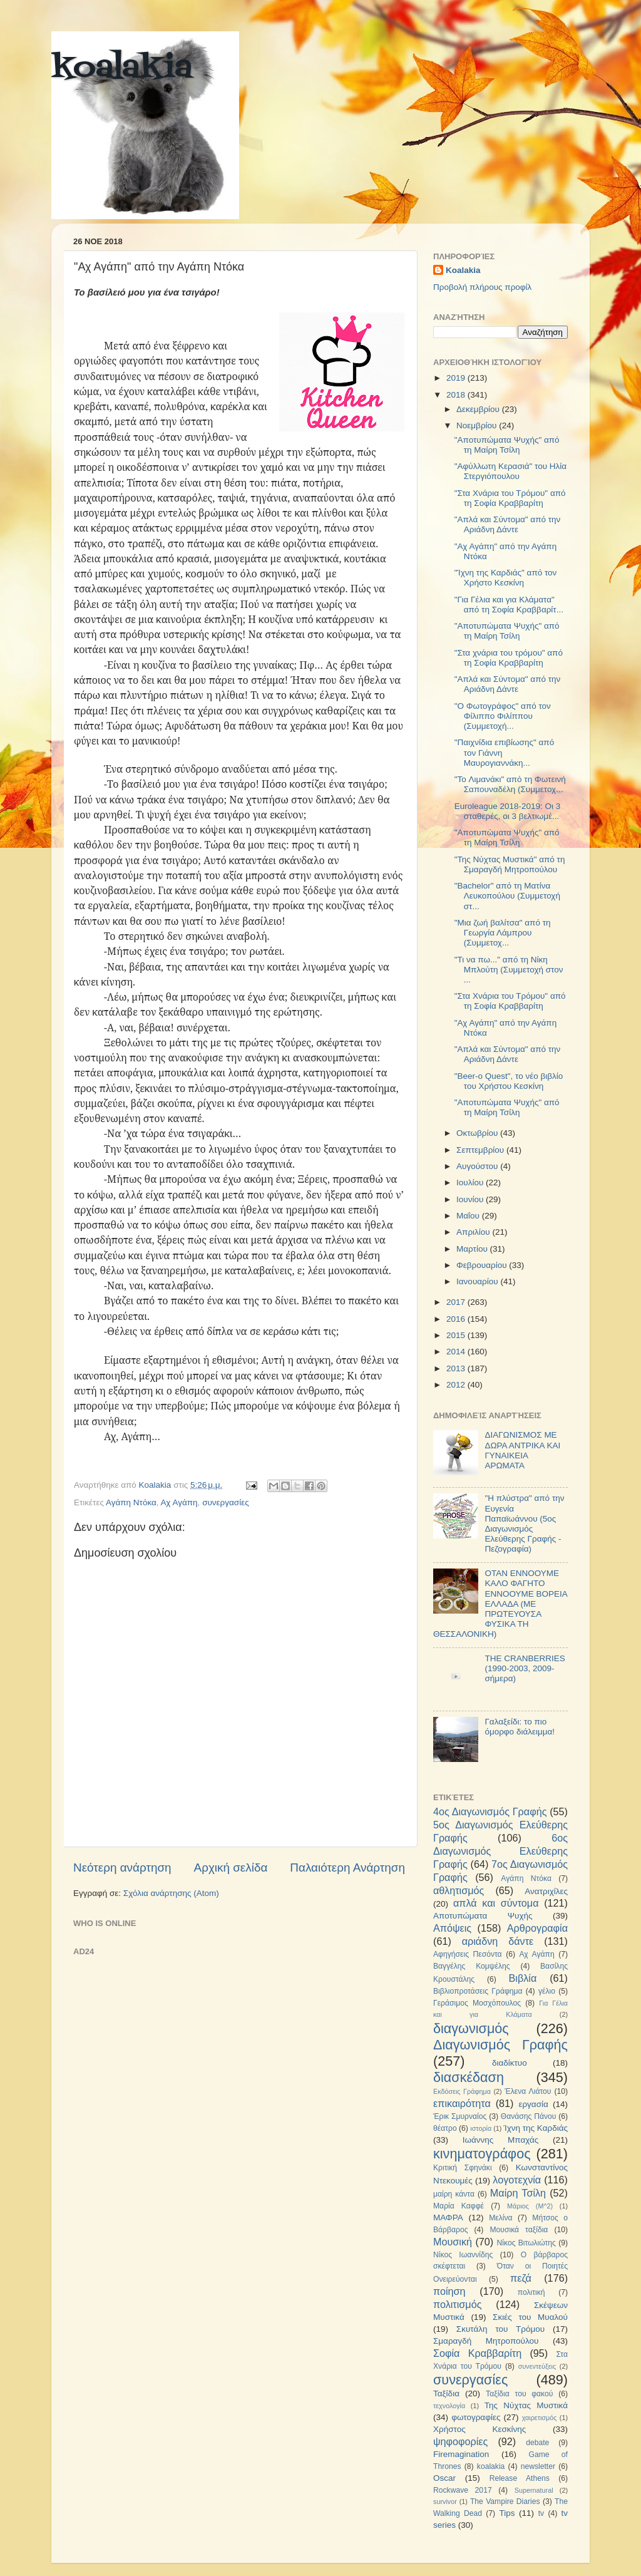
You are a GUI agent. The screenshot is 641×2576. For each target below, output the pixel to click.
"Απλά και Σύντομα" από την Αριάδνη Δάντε (507, 524)
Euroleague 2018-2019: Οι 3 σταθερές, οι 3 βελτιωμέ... (507, 811)
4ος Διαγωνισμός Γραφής (489, 1811)
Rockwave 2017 (462, 2490)
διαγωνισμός (471, 2028)
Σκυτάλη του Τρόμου (500, 2329)
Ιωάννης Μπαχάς (501, 2140)
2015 (457, 1335)
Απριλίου (474, 1232)
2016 (457, 1319)
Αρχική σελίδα (231, 1867)
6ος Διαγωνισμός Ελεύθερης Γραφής (500, 1851)
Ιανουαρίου (478, 1281)
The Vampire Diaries (505, 2501)
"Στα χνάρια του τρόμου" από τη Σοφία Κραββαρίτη (508, 657)
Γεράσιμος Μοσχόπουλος (477, 2003)
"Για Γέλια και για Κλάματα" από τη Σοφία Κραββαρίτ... (508, 604)
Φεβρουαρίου (482, 1265)
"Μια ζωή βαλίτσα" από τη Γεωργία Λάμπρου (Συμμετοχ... (502, 932)
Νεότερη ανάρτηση (122, 1867)
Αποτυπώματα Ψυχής (483, 1915)
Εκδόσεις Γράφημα (462, 2091)
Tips (507, 2513)
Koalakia (463, 270)
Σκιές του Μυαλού (530, 2317)
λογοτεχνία (517, 2179)
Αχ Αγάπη (179, 1502)
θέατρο (445, 2128)
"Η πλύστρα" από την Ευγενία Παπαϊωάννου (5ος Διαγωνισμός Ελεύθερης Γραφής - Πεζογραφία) (524, 1523)
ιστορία (480, 2128)
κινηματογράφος (482, 2153)
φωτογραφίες (475, 2417)
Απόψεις (452, 1928)
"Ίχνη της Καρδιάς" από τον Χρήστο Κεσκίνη (505, 577)
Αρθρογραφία (537, 1928)
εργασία (533, 2104)
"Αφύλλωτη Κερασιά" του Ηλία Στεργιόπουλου (510, 471)
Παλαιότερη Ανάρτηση (347, 1867)
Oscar (444, 2478)
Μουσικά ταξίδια (519, 2229)
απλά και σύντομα (496, 1903)
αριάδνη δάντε (498, 1941)
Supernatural (534, 2490)
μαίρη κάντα (453, 2194)
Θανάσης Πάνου (528, 2116)
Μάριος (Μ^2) (530, 2206)
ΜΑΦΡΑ (448, 2217)
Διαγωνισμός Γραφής (500, 2045)
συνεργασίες (225, 1502)
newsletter (538, 2466)
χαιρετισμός (539, 2417)
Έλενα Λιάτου (528, 2091)
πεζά (520, 2278)
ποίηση (449, 2291)
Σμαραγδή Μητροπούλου (485, 2341)
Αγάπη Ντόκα (131, 1502)
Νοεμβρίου (477, 425)
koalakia (121, 69)
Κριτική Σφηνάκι (462, 2167)
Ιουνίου (471, 1199)
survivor (445, 2501)
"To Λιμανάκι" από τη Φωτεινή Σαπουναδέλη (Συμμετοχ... (510, 784)
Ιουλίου (471, 1182)
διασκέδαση (468, 2077)
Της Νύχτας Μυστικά (526, 2405)
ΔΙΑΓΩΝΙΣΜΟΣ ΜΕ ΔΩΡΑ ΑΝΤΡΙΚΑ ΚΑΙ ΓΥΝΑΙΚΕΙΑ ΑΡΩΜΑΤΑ (522, 1450)
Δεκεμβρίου (479, 409)
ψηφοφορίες (460, 2441)
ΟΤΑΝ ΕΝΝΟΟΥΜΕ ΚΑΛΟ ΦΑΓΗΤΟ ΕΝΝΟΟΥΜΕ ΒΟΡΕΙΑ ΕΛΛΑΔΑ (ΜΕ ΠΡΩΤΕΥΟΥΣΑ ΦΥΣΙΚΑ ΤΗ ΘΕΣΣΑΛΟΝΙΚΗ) (500, 1604)
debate (537, 2442)
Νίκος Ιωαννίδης (463, 2254)
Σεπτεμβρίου (481, 1150)
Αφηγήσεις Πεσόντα (467, 1954)
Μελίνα (500, 2217)
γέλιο (546, 1991)
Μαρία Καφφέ (458, 2206)
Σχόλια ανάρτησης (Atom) (171, 1893)
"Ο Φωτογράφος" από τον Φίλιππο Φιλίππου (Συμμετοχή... (502, 716)
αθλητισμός (458, 1890)
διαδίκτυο (509, 2063)
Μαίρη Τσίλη (518, 2192)
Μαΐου (469, 1215)
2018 (457, 394)
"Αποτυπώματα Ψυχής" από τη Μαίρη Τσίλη (507, 445)
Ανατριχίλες (546, 1891)
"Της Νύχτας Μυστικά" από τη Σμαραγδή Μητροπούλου (509, 864)
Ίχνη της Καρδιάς (535, 2128)
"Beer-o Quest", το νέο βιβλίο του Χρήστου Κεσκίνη (508, 1081)
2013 (457, 1368)
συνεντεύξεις (537, 2366)
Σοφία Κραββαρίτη (477, 2353)
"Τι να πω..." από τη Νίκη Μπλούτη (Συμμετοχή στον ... (508, 969)
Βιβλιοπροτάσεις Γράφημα (478, 1991)
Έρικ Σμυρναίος (459, 2116)
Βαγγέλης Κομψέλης (471, 1966)
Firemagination (461, 2454)
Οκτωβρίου (478, 1133)
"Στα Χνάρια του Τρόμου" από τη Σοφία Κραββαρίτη (510, 498)
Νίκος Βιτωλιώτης (526, 2243)
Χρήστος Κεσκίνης (479, 2429)
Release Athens (520, 2478)
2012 (457, 1384)
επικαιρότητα (462, 2103)
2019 (457, 378)
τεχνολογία (449, 2405)
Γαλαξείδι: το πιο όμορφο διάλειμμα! (520, 1726)
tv (541, 2513)
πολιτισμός (457, 2304)
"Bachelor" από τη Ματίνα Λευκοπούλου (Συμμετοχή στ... (507, 895)
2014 (457, 1351)
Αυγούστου (478, 1166)
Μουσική (452, 2241)
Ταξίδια (446, 2393)
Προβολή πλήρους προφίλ (482, 287)
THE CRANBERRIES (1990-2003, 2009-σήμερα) (525, 1668)
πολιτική (531, 2292)
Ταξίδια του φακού (519, 2393)
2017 (457, 1302)
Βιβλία (523, 1978)
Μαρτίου (473, 1249)
